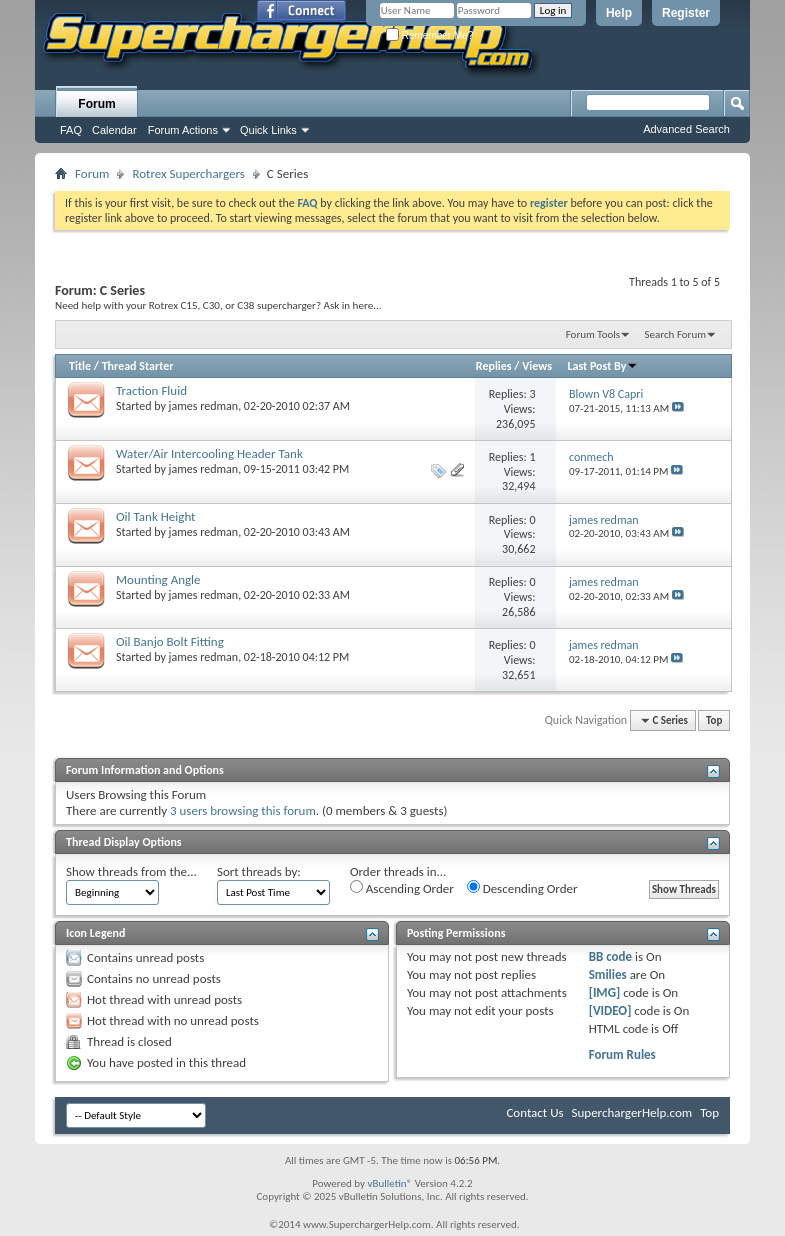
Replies (494, 366)
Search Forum (676, 334)
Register (686, 13)
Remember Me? (429, 35)
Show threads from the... (131, 871)
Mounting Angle (158, 579)
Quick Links (268, 130)
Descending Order (522, 888)
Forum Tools (593, 334)
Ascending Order (402, 888)
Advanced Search (686, 129)
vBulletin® (389, 1183)
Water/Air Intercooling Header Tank (209, 453)
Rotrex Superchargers (188, 173)
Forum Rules (622, 1054)
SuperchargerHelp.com (632, 1112)
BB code (610, 956)
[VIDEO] (610, 1010)
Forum (96, 104)
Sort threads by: (259, 871)
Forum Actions (183, 130)
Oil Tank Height (155, 516)
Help (619, 13)
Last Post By (602, 366)
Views (537, 366)
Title (80, 366)
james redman (204, 406)
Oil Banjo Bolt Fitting (170, 641)
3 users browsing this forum (243, 810)
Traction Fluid (151, 390)
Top (714, 720)
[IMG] (605, 992)
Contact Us (534, 1112)
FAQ (71, 130)
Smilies (608, 974)
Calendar (114, 130)
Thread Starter (138, 366)
